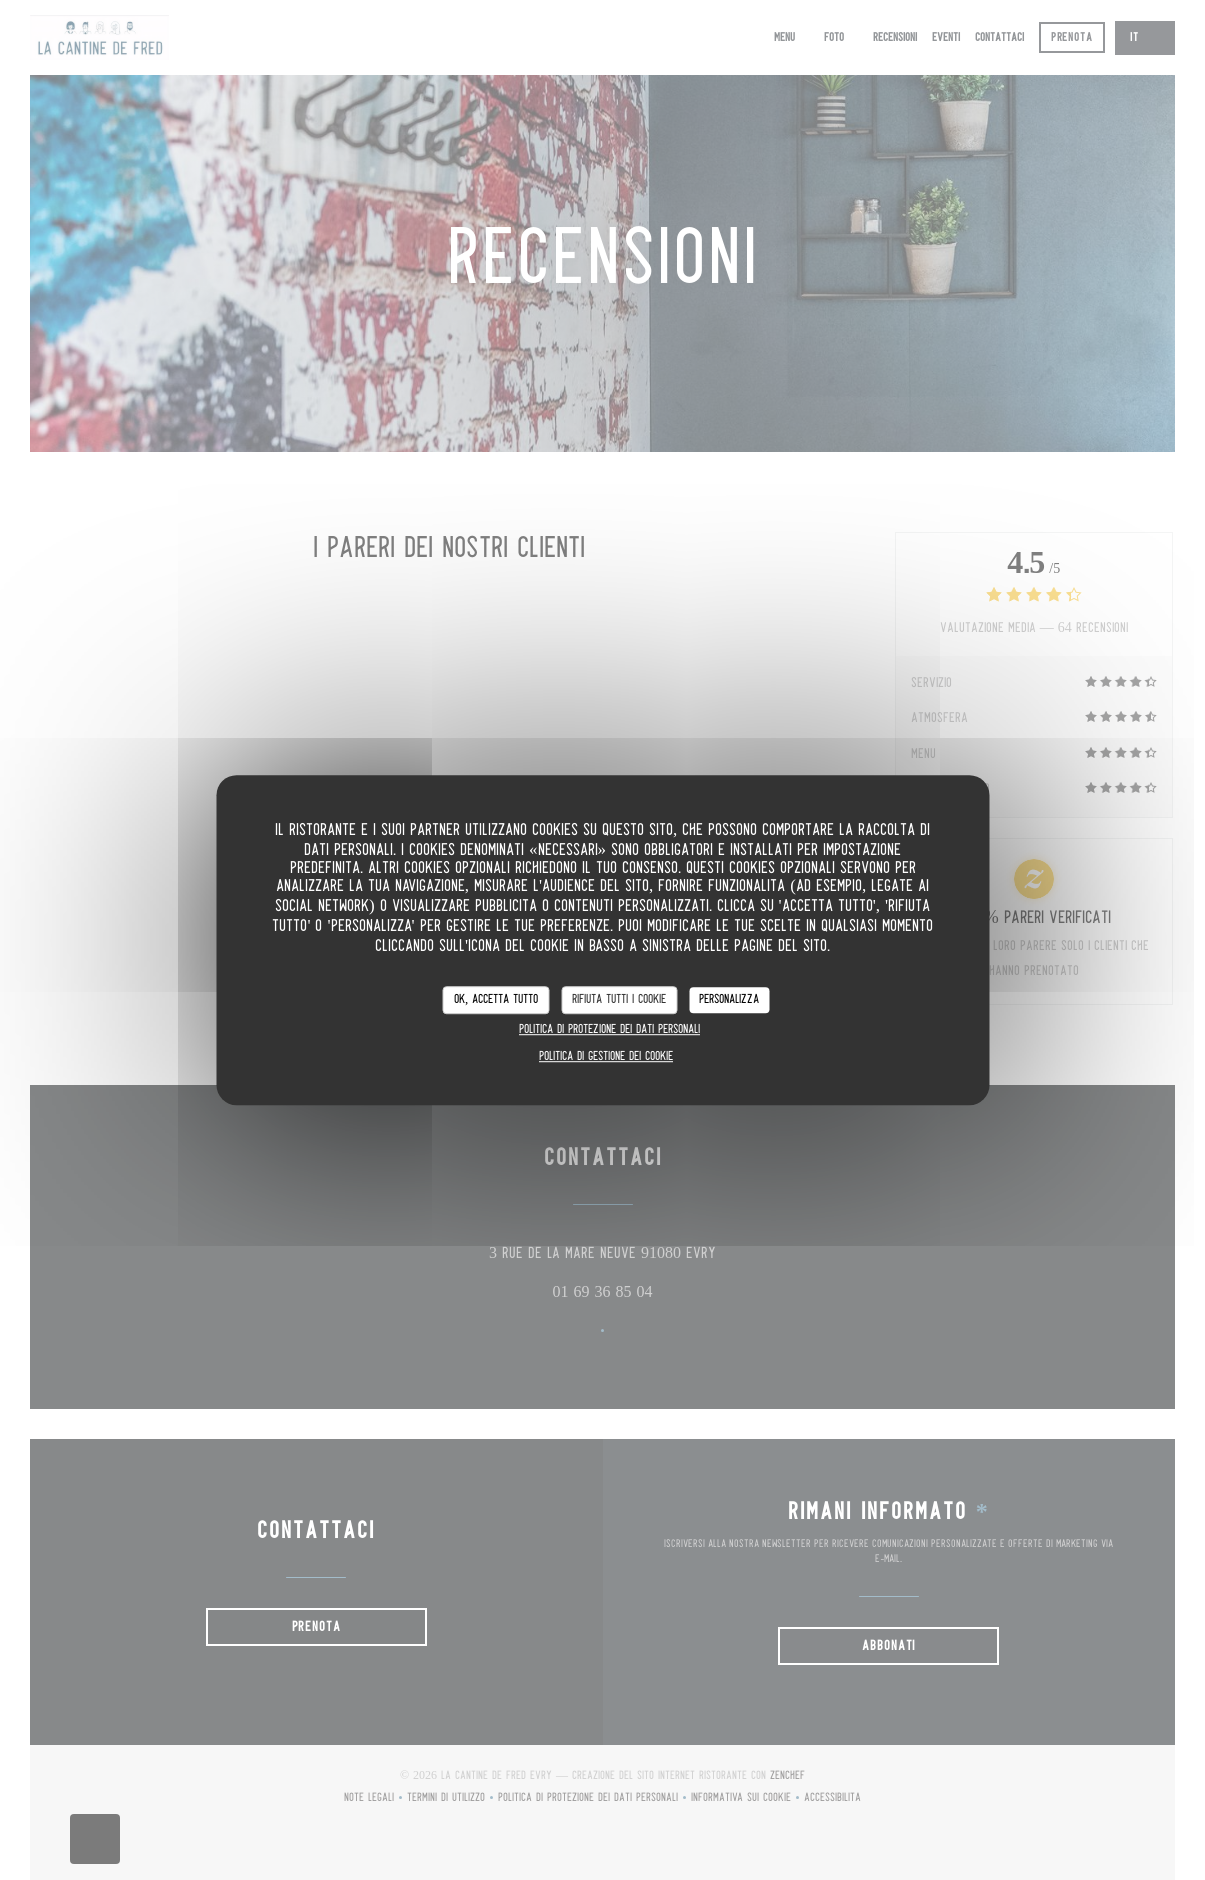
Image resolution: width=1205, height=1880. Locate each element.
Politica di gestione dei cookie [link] (606, 1056)
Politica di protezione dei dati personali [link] (609, 1029)
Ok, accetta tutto (496, 999)
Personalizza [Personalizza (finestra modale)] (729, 999)
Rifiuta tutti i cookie (619, 999)
